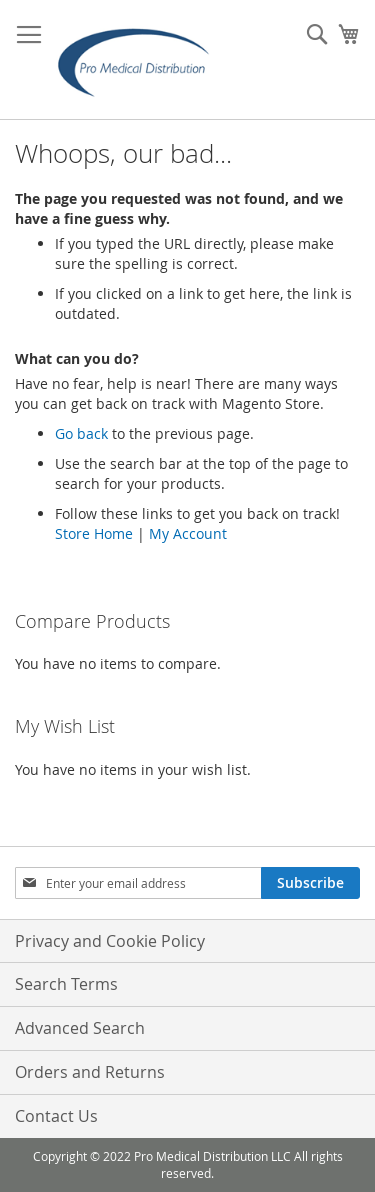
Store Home (94, 533)
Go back (81, 433)
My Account (188, 533)
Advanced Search (80, 1028)
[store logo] (140, 60)
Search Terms (66, 984)
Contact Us (56, 1116)
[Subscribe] (310, 883)
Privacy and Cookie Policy (110, 941)
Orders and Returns (90, 1072)
